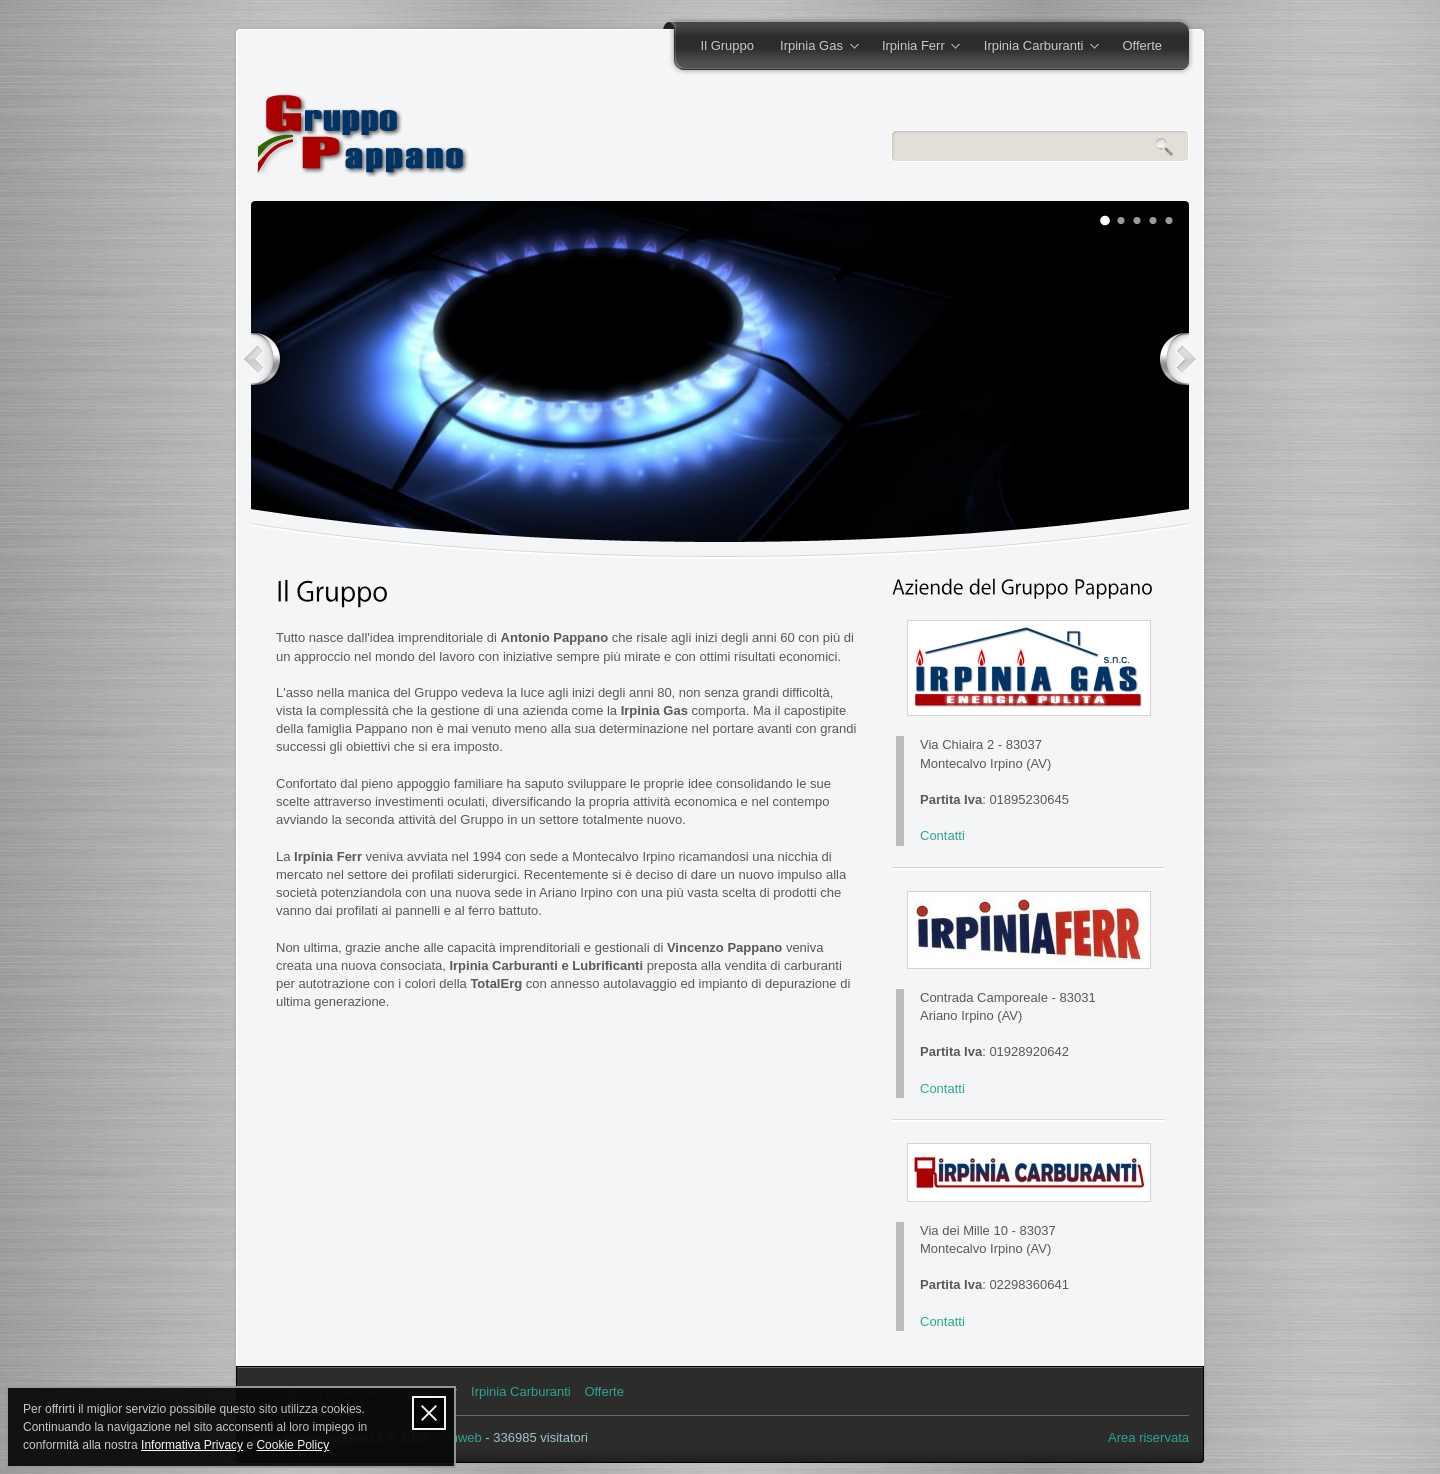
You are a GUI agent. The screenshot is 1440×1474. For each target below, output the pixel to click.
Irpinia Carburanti (1035, 47)
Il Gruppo (727, 45)
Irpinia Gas (812, 47)
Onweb (461, 1437)
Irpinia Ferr (914, 47)
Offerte (1142, 45)
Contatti (942, 835)
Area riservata (1148, 1437)
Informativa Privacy (192, 1445)
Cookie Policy (292, 1445)
